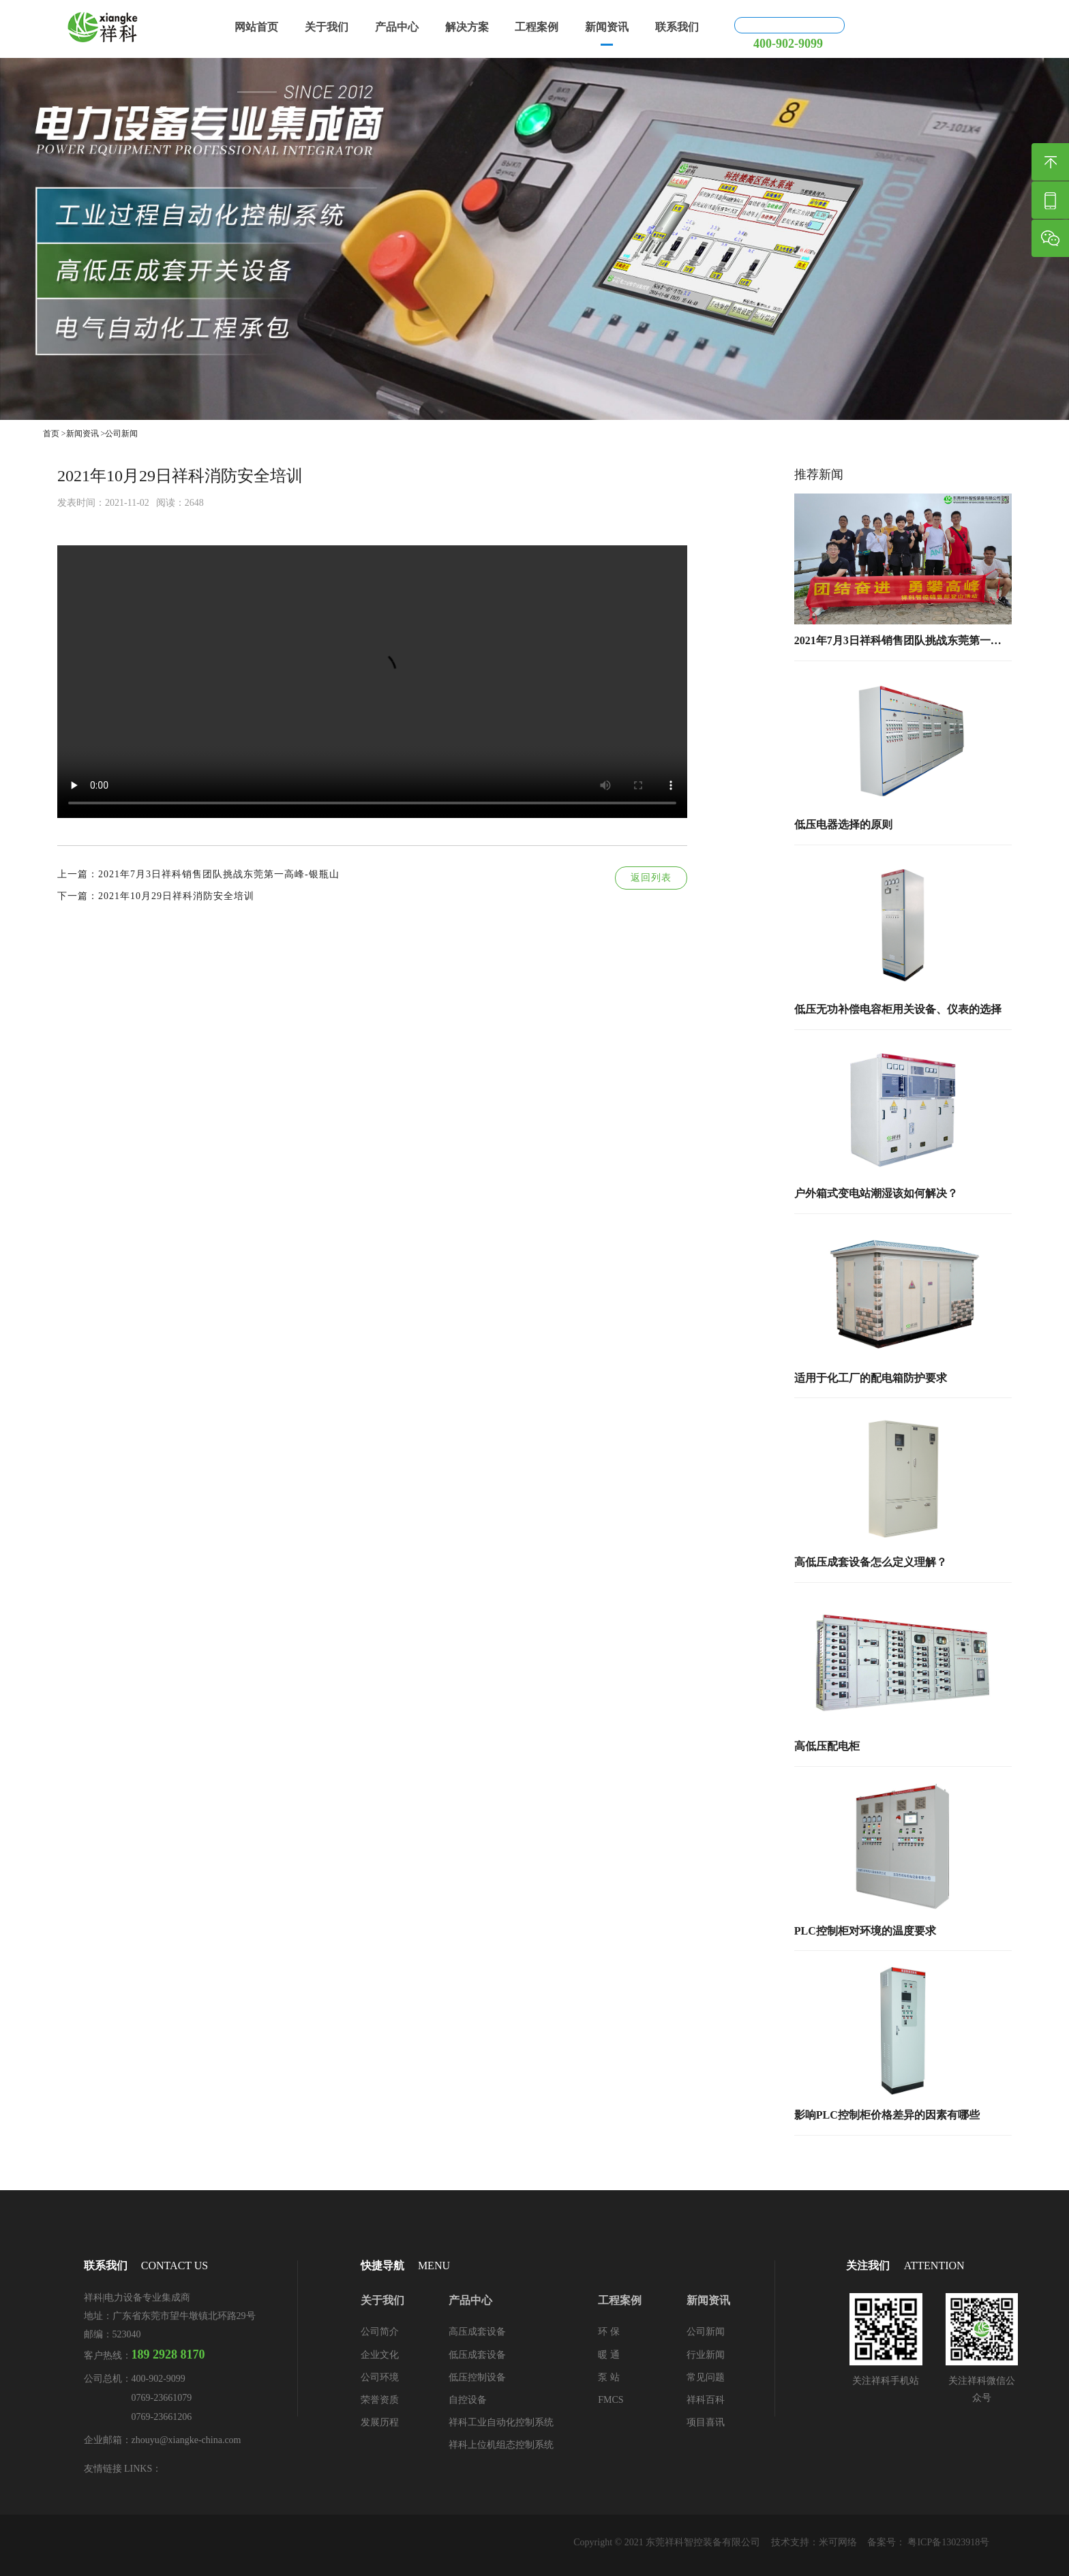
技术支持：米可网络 (813, 2542)
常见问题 (706, 2377)
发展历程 (380, 2422)
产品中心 (412, 28)
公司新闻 (121, 433)
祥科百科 (706, 2400)
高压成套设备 (477, 2332)
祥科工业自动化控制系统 (501, 2422)
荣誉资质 (380, 2400)
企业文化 (380, 2355)
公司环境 (380, 2377)
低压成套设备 (477, 2355)
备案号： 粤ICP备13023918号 (928, 2542)
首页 (51, 433)
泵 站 (609, 2377)
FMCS (610, 2400)
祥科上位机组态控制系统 (501, 2445)
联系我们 (710, 28)
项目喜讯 (706, 2422)
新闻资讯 (636, 28)
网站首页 (262, 28)
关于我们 (337, 28)
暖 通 (609, 2355)
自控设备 (468, 2400)
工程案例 (561, 28)
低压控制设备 (477, 2377)
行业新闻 (706, 2355)
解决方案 (487, 28)
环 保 (609, 2332)
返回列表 (651, 878)
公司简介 (380, 2332)
